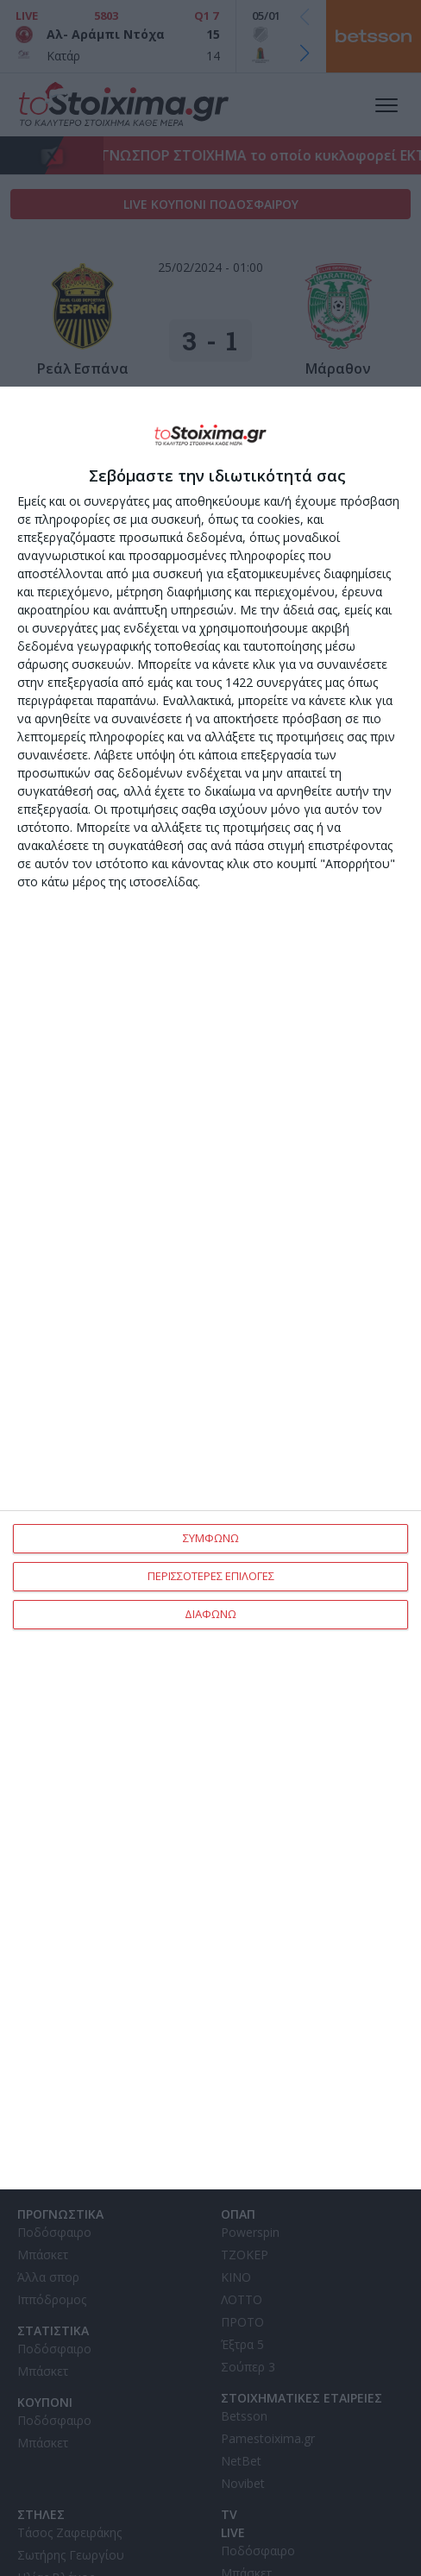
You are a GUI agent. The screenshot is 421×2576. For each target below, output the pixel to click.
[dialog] (210, 1288)
